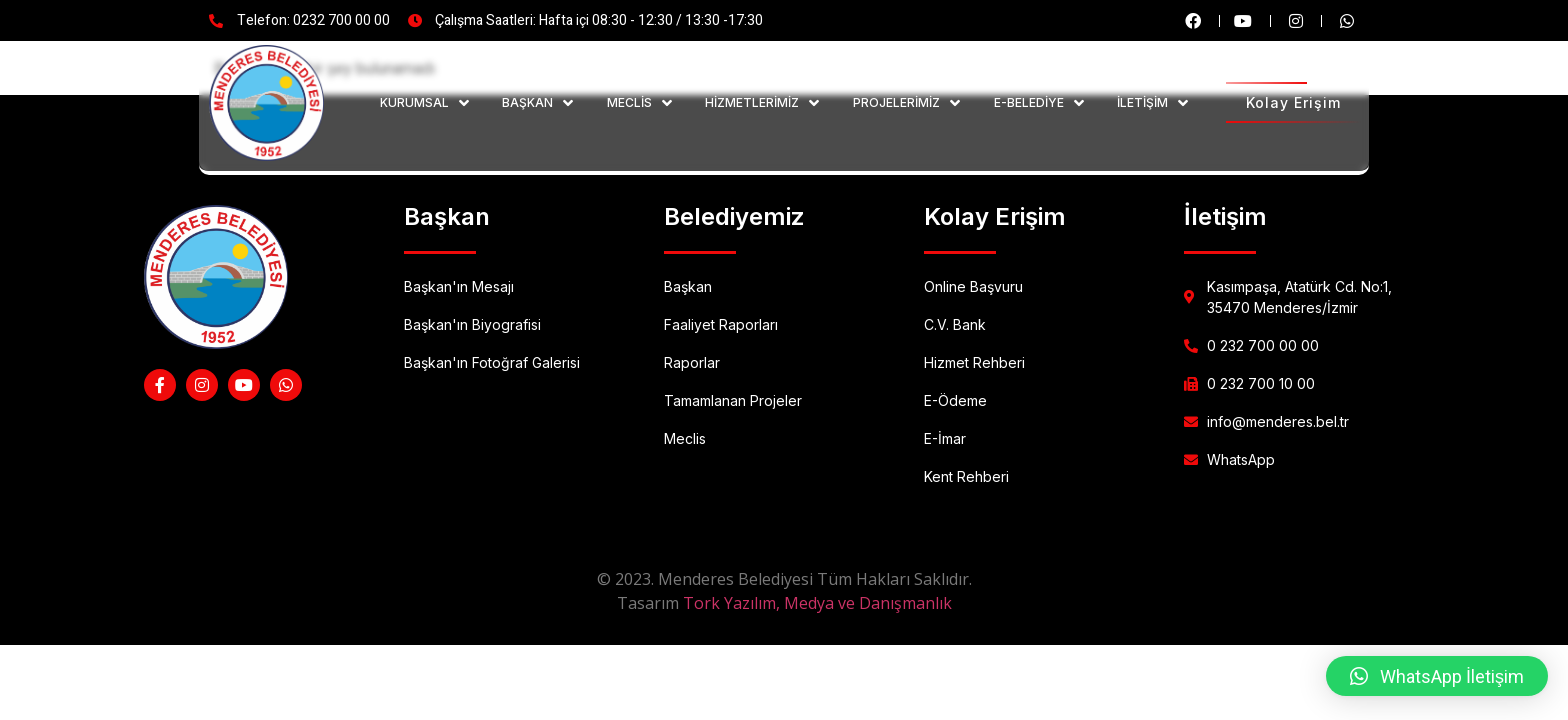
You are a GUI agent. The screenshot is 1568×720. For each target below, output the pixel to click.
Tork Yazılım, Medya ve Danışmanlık (817, 603)
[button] (1437, 676)
